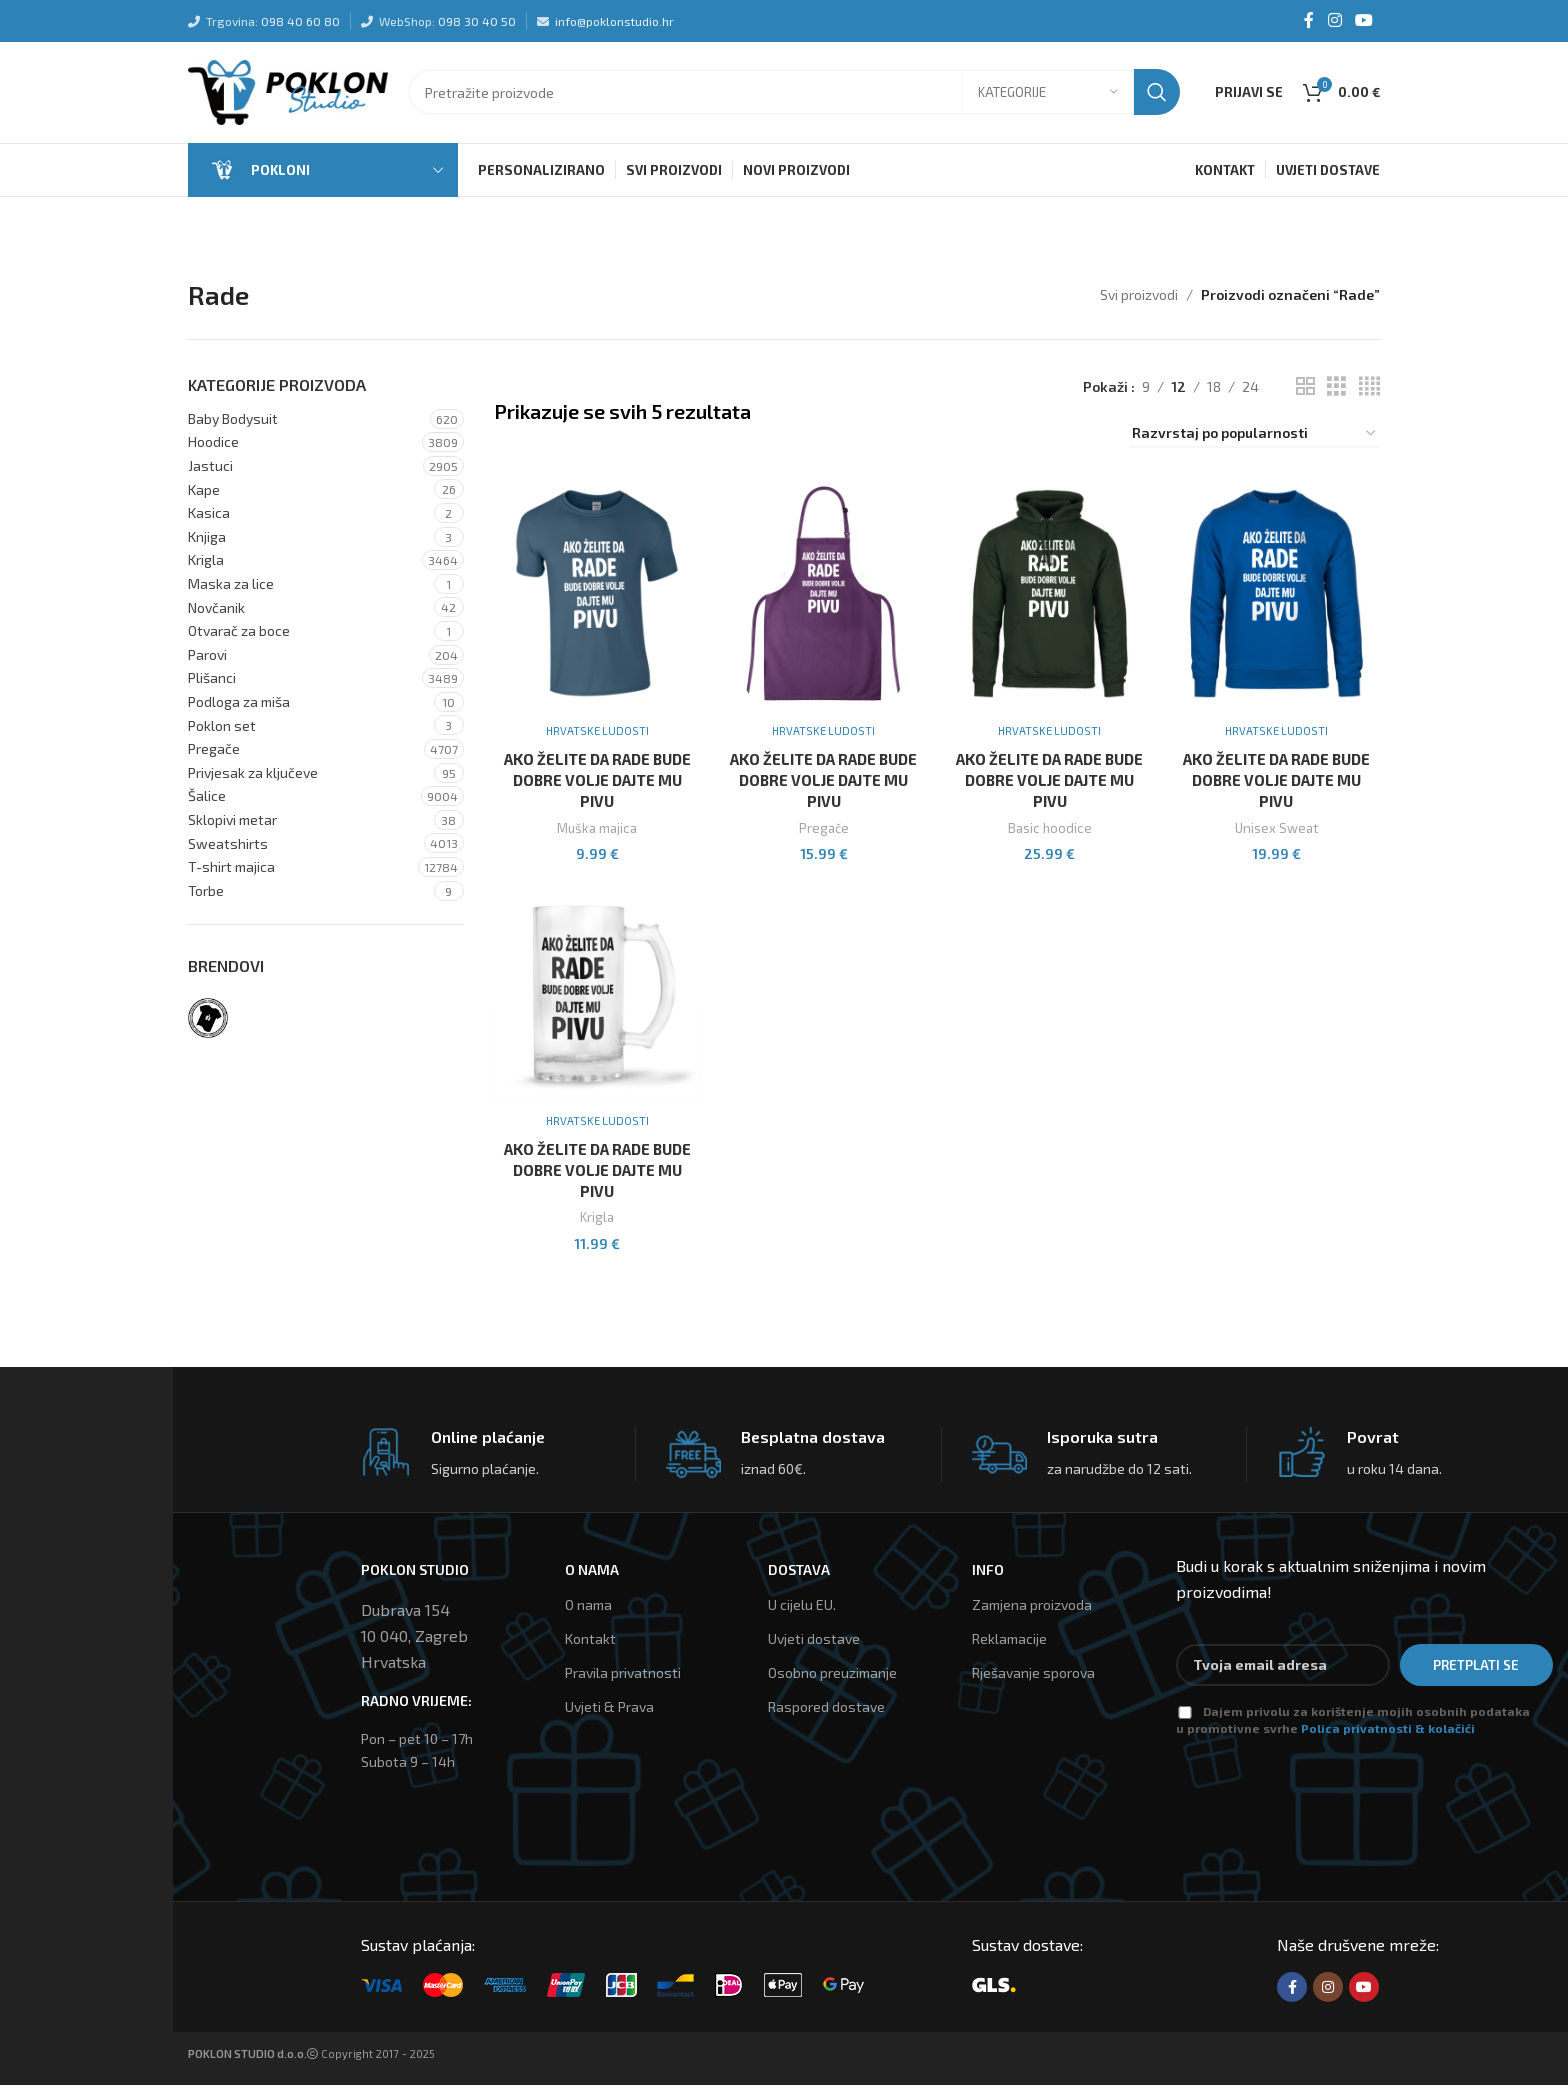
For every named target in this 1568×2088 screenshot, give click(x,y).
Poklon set (222, 729)
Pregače (214, 752)
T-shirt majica (231, 870)
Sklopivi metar (232, 823)
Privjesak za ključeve (253, 776)
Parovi (207, 658)
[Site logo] (288, 92)
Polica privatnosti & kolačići (1388, 1731)
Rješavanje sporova (1033, 1675)
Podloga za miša (239, 705)
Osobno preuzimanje (832, 1675)
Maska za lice (231, 587)
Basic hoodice (1050, 831)
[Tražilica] (794, 95)
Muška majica (597, 831)
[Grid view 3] (1336, 390)
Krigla (206, 563)
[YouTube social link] (1364, 21)
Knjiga (207, 540)
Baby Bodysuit (233, 422)
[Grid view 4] (1369, 390)
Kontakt (590, 1641)
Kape (204, 493)
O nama (588, 1607)
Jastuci (210, 469)
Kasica (209, 516)
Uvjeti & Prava (609, 1710)
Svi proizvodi (1139, 298)
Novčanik (216, 611)
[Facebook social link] (1309, 21)
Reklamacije (1009, 1641)
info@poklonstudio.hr (614, 21)
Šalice (207, 799)
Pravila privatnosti (623, 1675)
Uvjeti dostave (814, 1641)
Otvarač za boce (239, 634)
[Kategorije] (1048, 95)
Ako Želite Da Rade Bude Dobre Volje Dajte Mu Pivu (596, 783)
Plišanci (212, 681)
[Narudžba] (1255, 438)
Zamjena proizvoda (1032, 1607)
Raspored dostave (826, 1710)
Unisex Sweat (1277, 831)
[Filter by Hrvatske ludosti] (208, 1022)
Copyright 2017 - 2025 (311, 2057)
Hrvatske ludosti (596, 733)
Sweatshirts (228, 846)
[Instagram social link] (1334, 21)
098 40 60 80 (300, 21)
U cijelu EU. (802, 1607)
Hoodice (213, 445)
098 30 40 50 (477, 21)
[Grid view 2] (1305, 390)
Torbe (206, 894)
